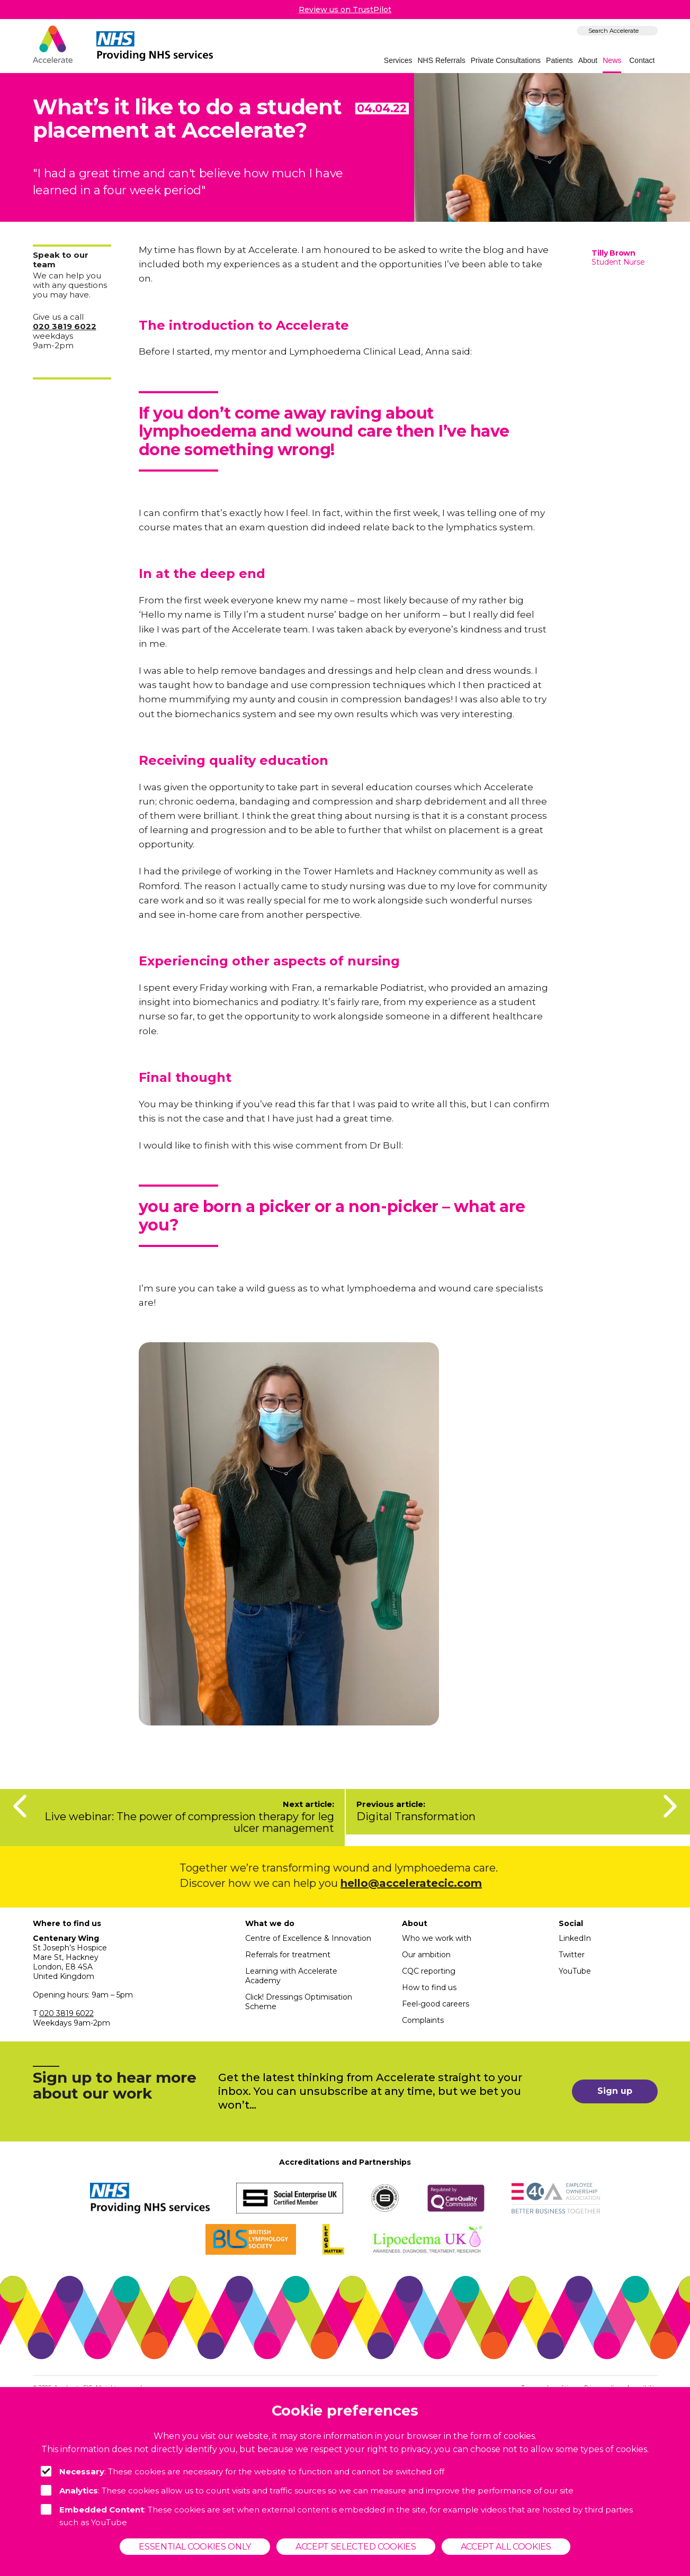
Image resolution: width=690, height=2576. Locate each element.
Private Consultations (506, 60)
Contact (642, 60)
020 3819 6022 (66, 2013)
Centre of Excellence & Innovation (308, 1938)
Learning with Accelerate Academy (291, 1975)
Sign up (614, 2091)
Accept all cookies (506, 2547)
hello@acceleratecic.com (411, 1883)
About (588, 60)
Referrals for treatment (287, 1954)
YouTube (575, 1971)
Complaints (423, 2020)
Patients (559, 60)
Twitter (572, 1954)
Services (398, 60)
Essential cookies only (195, 2547)
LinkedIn (575, 1938)
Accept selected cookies (355, 2547)
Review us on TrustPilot (345, 9)
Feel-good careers (435, 2004)
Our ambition (426, 1954)
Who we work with (436, 1938)
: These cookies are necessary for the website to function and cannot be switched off (242, 2471)
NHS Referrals (441, 60)
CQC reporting (428, 1971)
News (612, 60)
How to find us (429, 1987)
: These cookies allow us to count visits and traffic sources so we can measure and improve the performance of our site (307, 2490)
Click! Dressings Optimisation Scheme (298, 2001)
